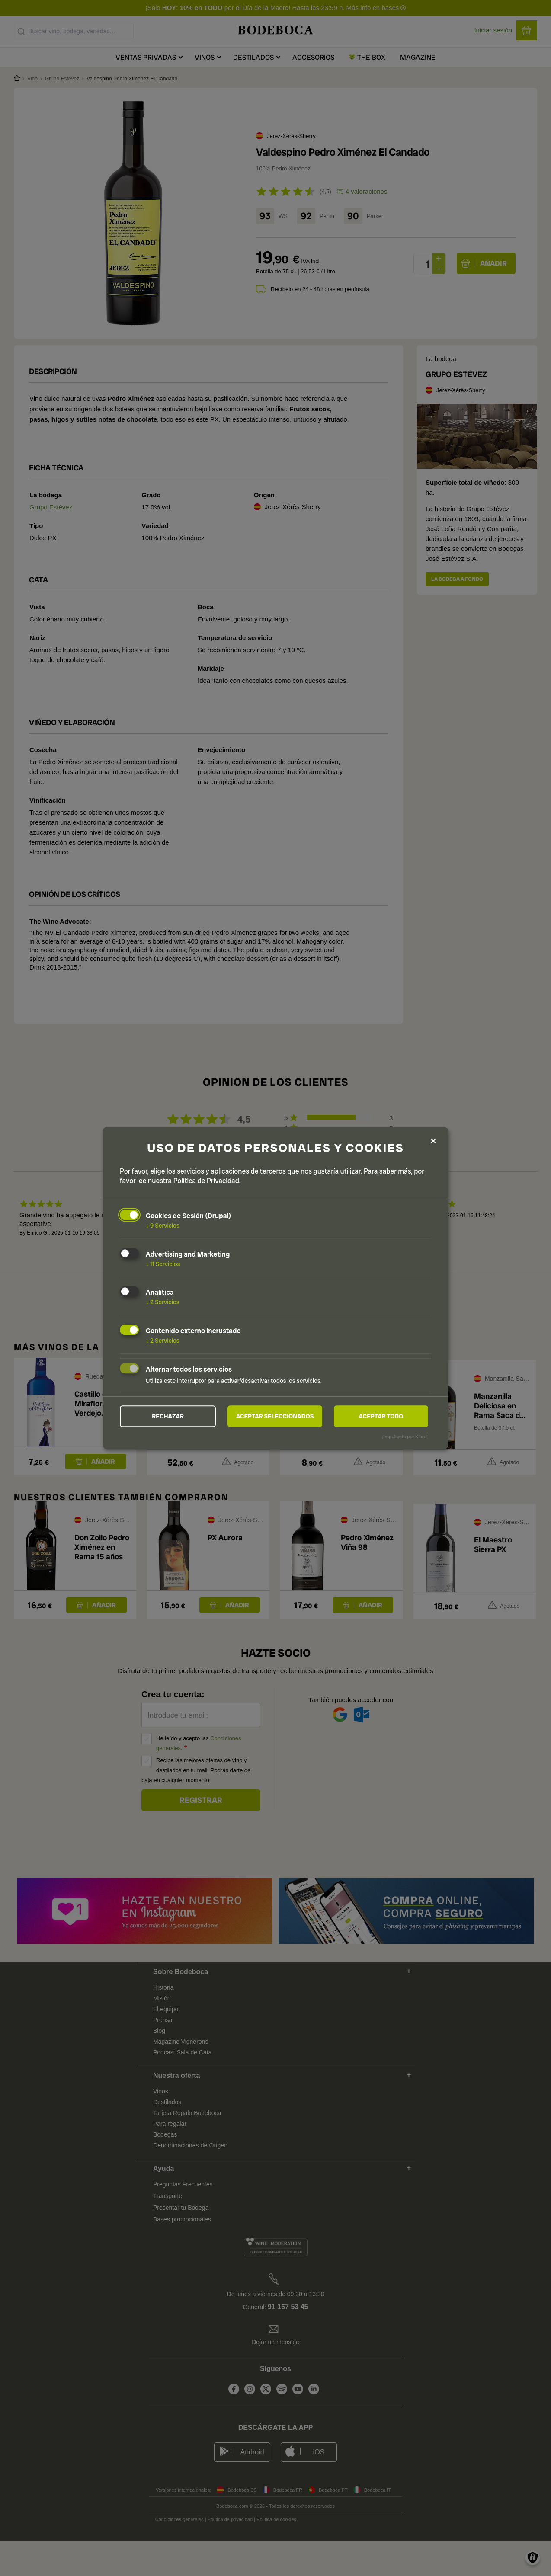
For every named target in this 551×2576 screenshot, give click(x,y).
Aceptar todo (381, 1416)
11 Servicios (163, 1264)
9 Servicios (162, 1225)
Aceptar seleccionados (275, 1416)
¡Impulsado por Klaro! (405, 1437)
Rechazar (168, 1416)
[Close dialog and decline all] (433, 1141)
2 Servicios (162, 1302)
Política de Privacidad (206, 1180)
